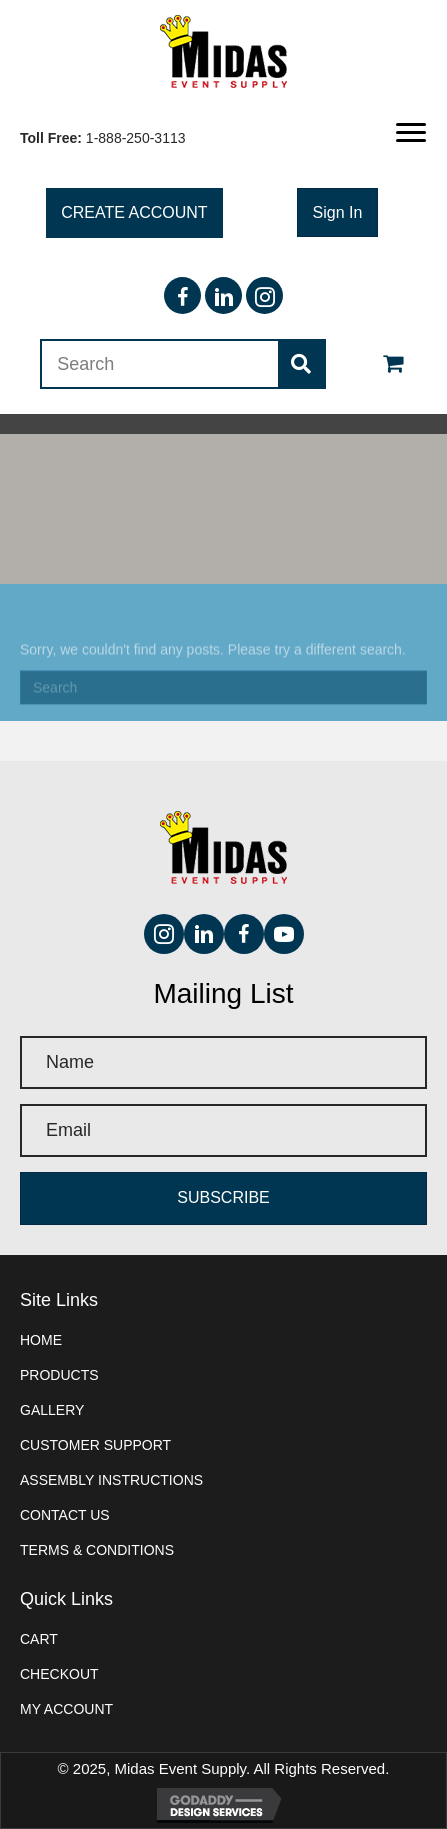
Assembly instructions (111, 1480)
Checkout (59, 1674)
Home (41, 1340)
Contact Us (65, 1515)
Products (59, 1375)
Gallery (52, 1410)
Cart (39, 1639)
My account (66, 1709)
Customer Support (95, 1445)
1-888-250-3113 (136, 138)
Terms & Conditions (97, 1550)
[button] (411, 133)
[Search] (223, 696)
